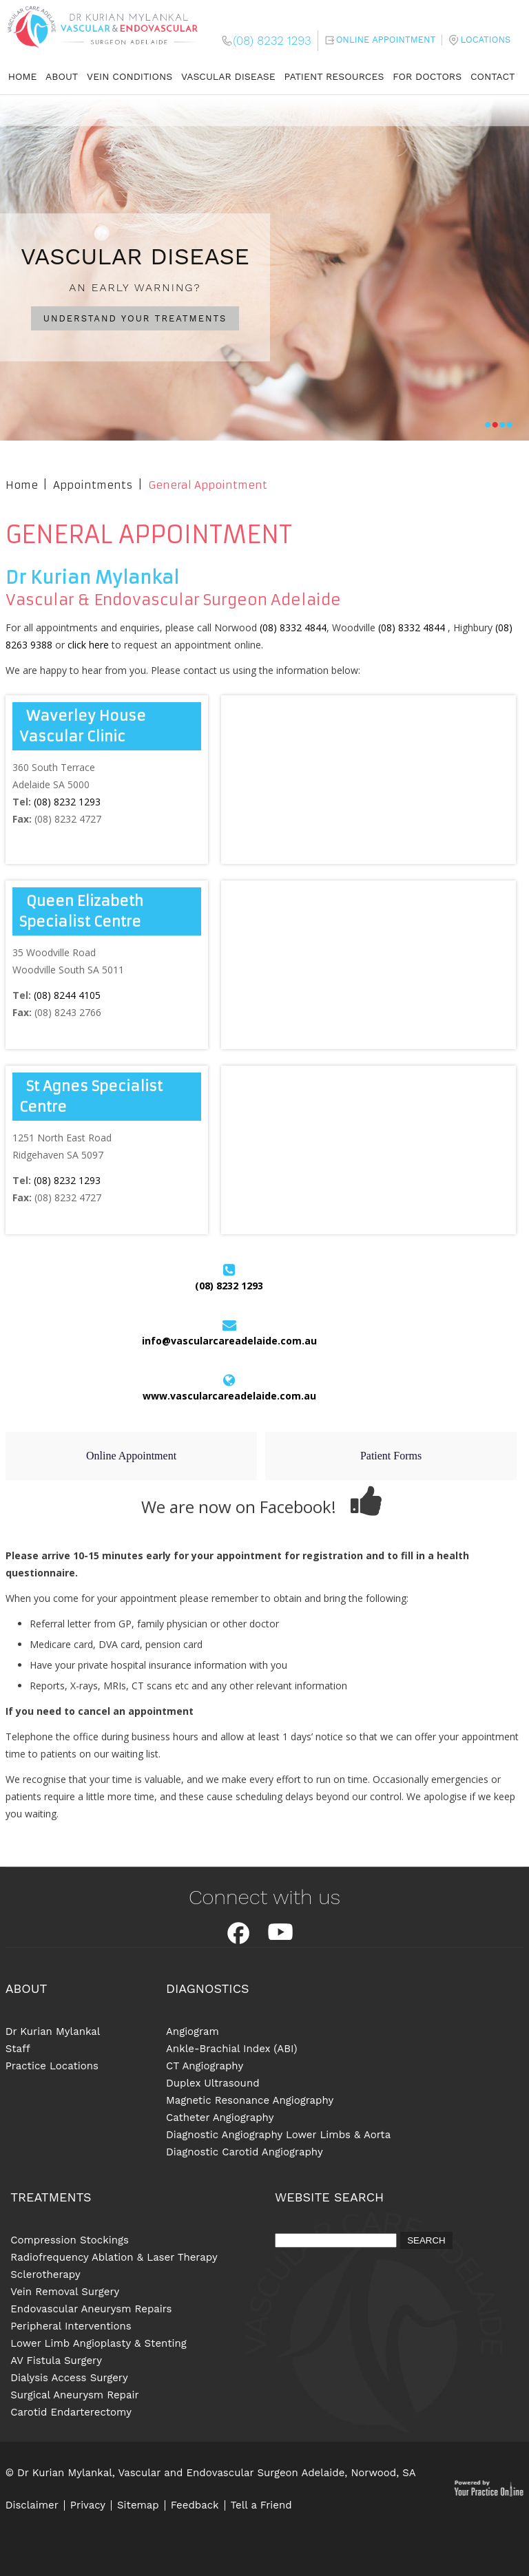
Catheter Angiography (219, 2117)
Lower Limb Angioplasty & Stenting (98, 2343)
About (61, 76)
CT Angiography (204, 2066)
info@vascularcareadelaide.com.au (229, 1340)
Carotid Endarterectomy (71, 2412)
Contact (492, 76)
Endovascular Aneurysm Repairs (91, 2309)
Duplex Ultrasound (213, 2083)
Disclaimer (32, 2505)
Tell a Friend (261, 2505)
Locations (485, 39)
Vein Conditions (129, 76)
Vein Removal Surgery (64, 2291)
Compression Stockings (69, 2240)
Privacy (87, 2505)
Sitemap (138, 2505)
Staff (18, 2048)
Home (22, 76)
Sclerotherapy (45, 2274)
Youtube (280, 1933)
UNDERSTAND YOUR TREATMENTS (135, 318)
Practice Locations (52, 2066)
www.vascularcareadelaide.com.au (229, 1395)
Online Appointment (386, 39)
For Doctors (427, 76)
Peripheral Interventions (70, 2326)
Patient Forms (391, 1455)
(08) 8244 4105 (67, 995)
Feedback (195, 2505)
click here (88, 644)
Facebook (238, 1933)
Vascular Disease (228, 76)
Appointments (92, 485)
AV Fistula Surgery (56, 2360)
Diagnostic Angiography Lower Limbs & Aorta (278, 2135)
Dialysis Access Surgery (68, 2378)
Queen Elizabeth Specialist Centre (81, 911)
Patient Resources (334, 76)
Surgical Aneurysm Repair (74, 2395)
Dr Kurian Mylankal (53, 2031)
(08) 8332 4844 (293, 627)
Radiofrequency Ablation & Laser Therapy (114, 2257)
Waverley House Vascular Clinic (82, 726)
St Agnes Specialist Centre (91, 1096)
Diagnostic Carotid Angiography (244, 2152)
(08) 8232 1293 (272, 40)
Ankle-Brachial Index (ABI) (231, 2048)
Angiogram (192, 2031)
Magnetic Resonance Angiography (249, 2100)
